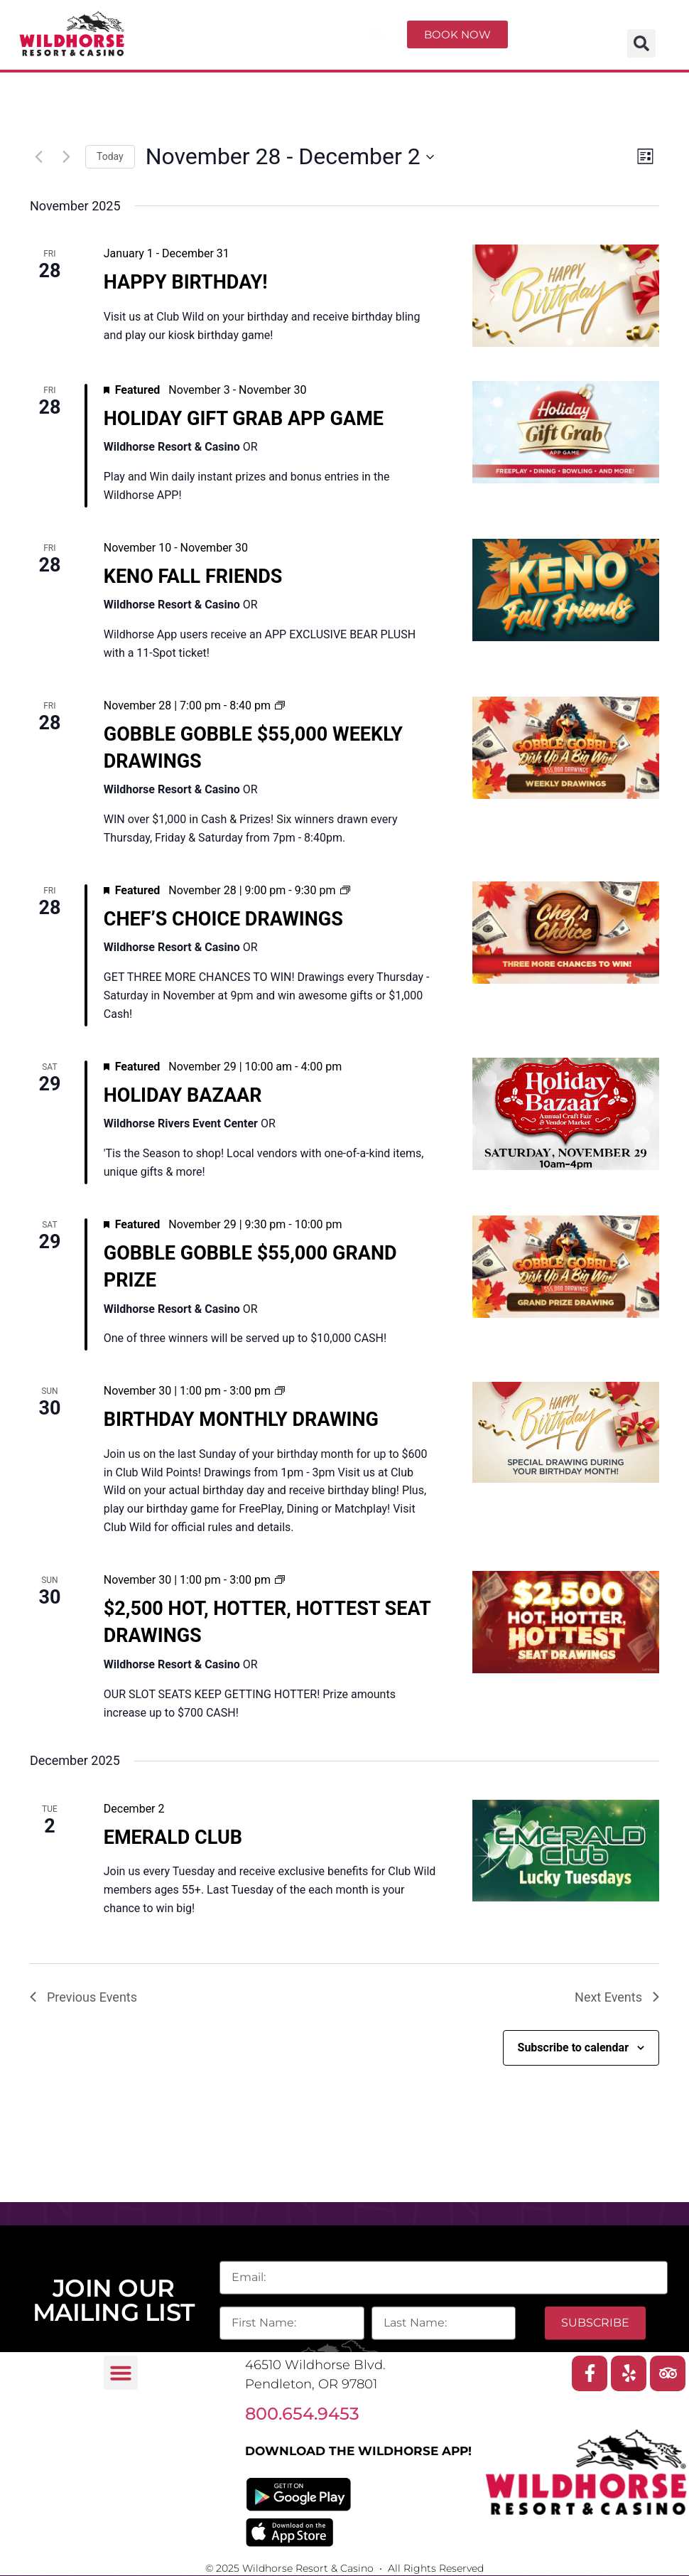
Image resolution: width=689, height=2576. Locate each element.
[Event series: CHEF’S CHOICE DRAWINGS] (345, 890)
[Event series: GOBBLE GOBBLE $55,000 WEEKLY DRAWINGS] (280, 705)
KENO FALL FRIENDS (193, 576)
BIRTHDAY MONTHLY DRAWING (241, 1419)
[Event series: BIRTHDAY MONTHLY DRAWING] (280, 1390)
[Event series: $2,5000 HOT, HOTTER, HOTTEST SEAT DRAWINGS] (280, 1580)
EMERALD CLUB (173, 1837)
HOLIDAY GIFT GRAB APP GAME (244, 418)
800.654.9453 (302, 2413)
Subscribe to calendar (573, 2047)
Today (110, 156)
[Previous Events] (38, 157)
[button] (376, 35)
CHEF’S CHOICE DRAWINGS (223, 919)
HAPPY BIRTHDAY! (186, 282)
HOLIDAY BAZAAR (183, 1095)
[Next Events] (66, 157)
